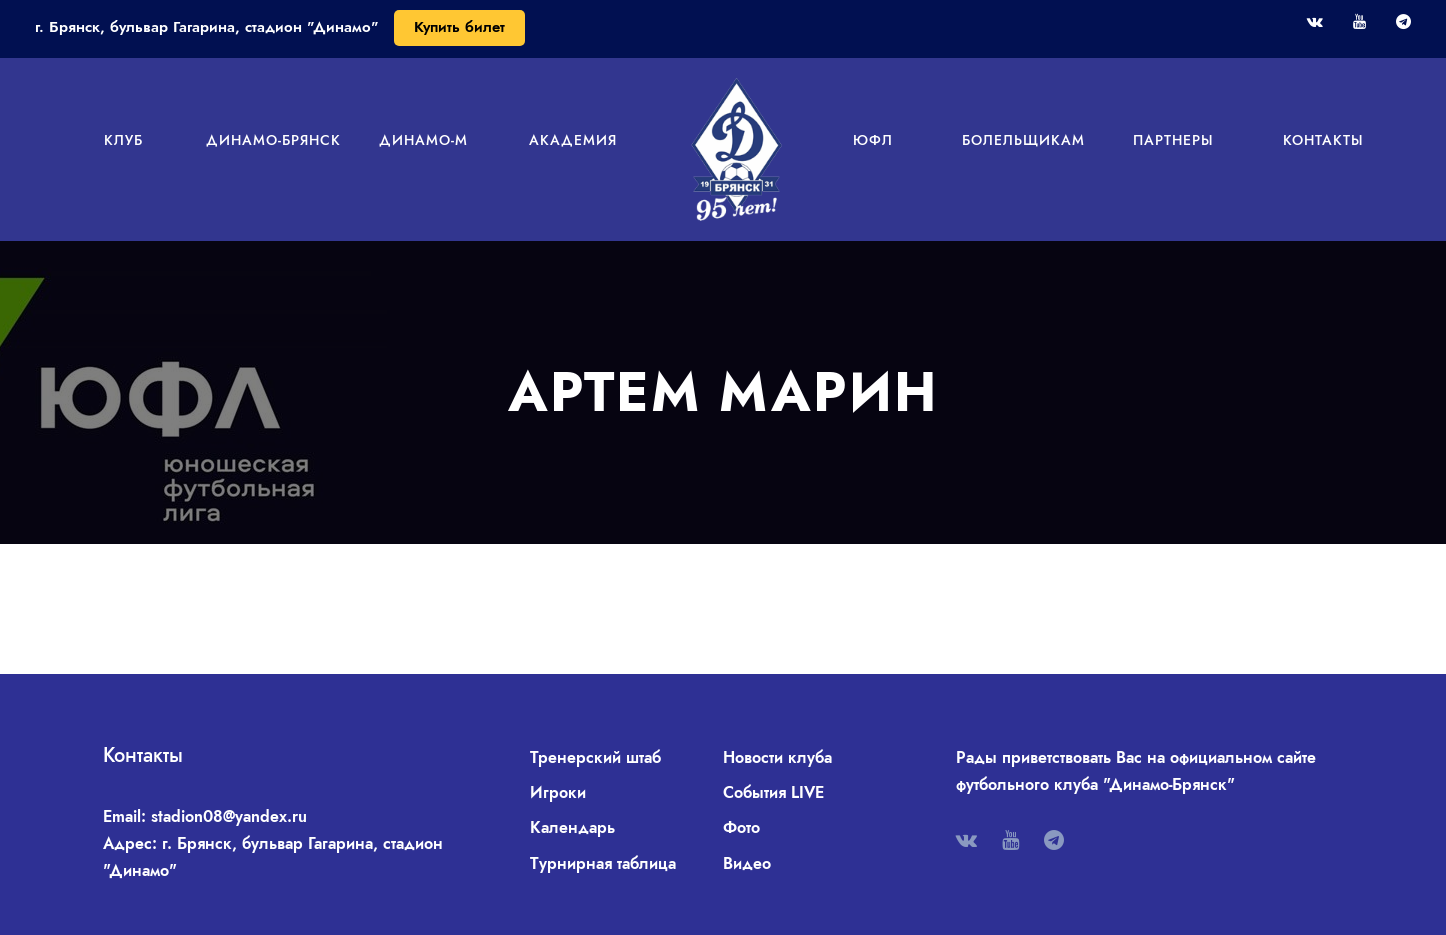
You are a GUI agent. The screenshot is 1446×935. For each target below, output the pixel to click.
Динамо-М (423, 140)
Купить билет (459, 27)
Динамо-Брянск (273, 140)
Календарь (572, 827)
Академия (573, 140)
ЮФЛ (873, 140)
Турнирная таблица (603, 863)
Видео (747, 863)
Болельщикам (1023, 140)
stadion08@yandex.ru (229, 816)
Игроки (558, 792)
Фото (741, 827)
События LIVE (773, 792)
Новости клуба (777, 757)
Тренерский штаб (595, 757)
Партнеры (1173, 140)
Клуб (123, 140)
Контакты (1323, 140)
